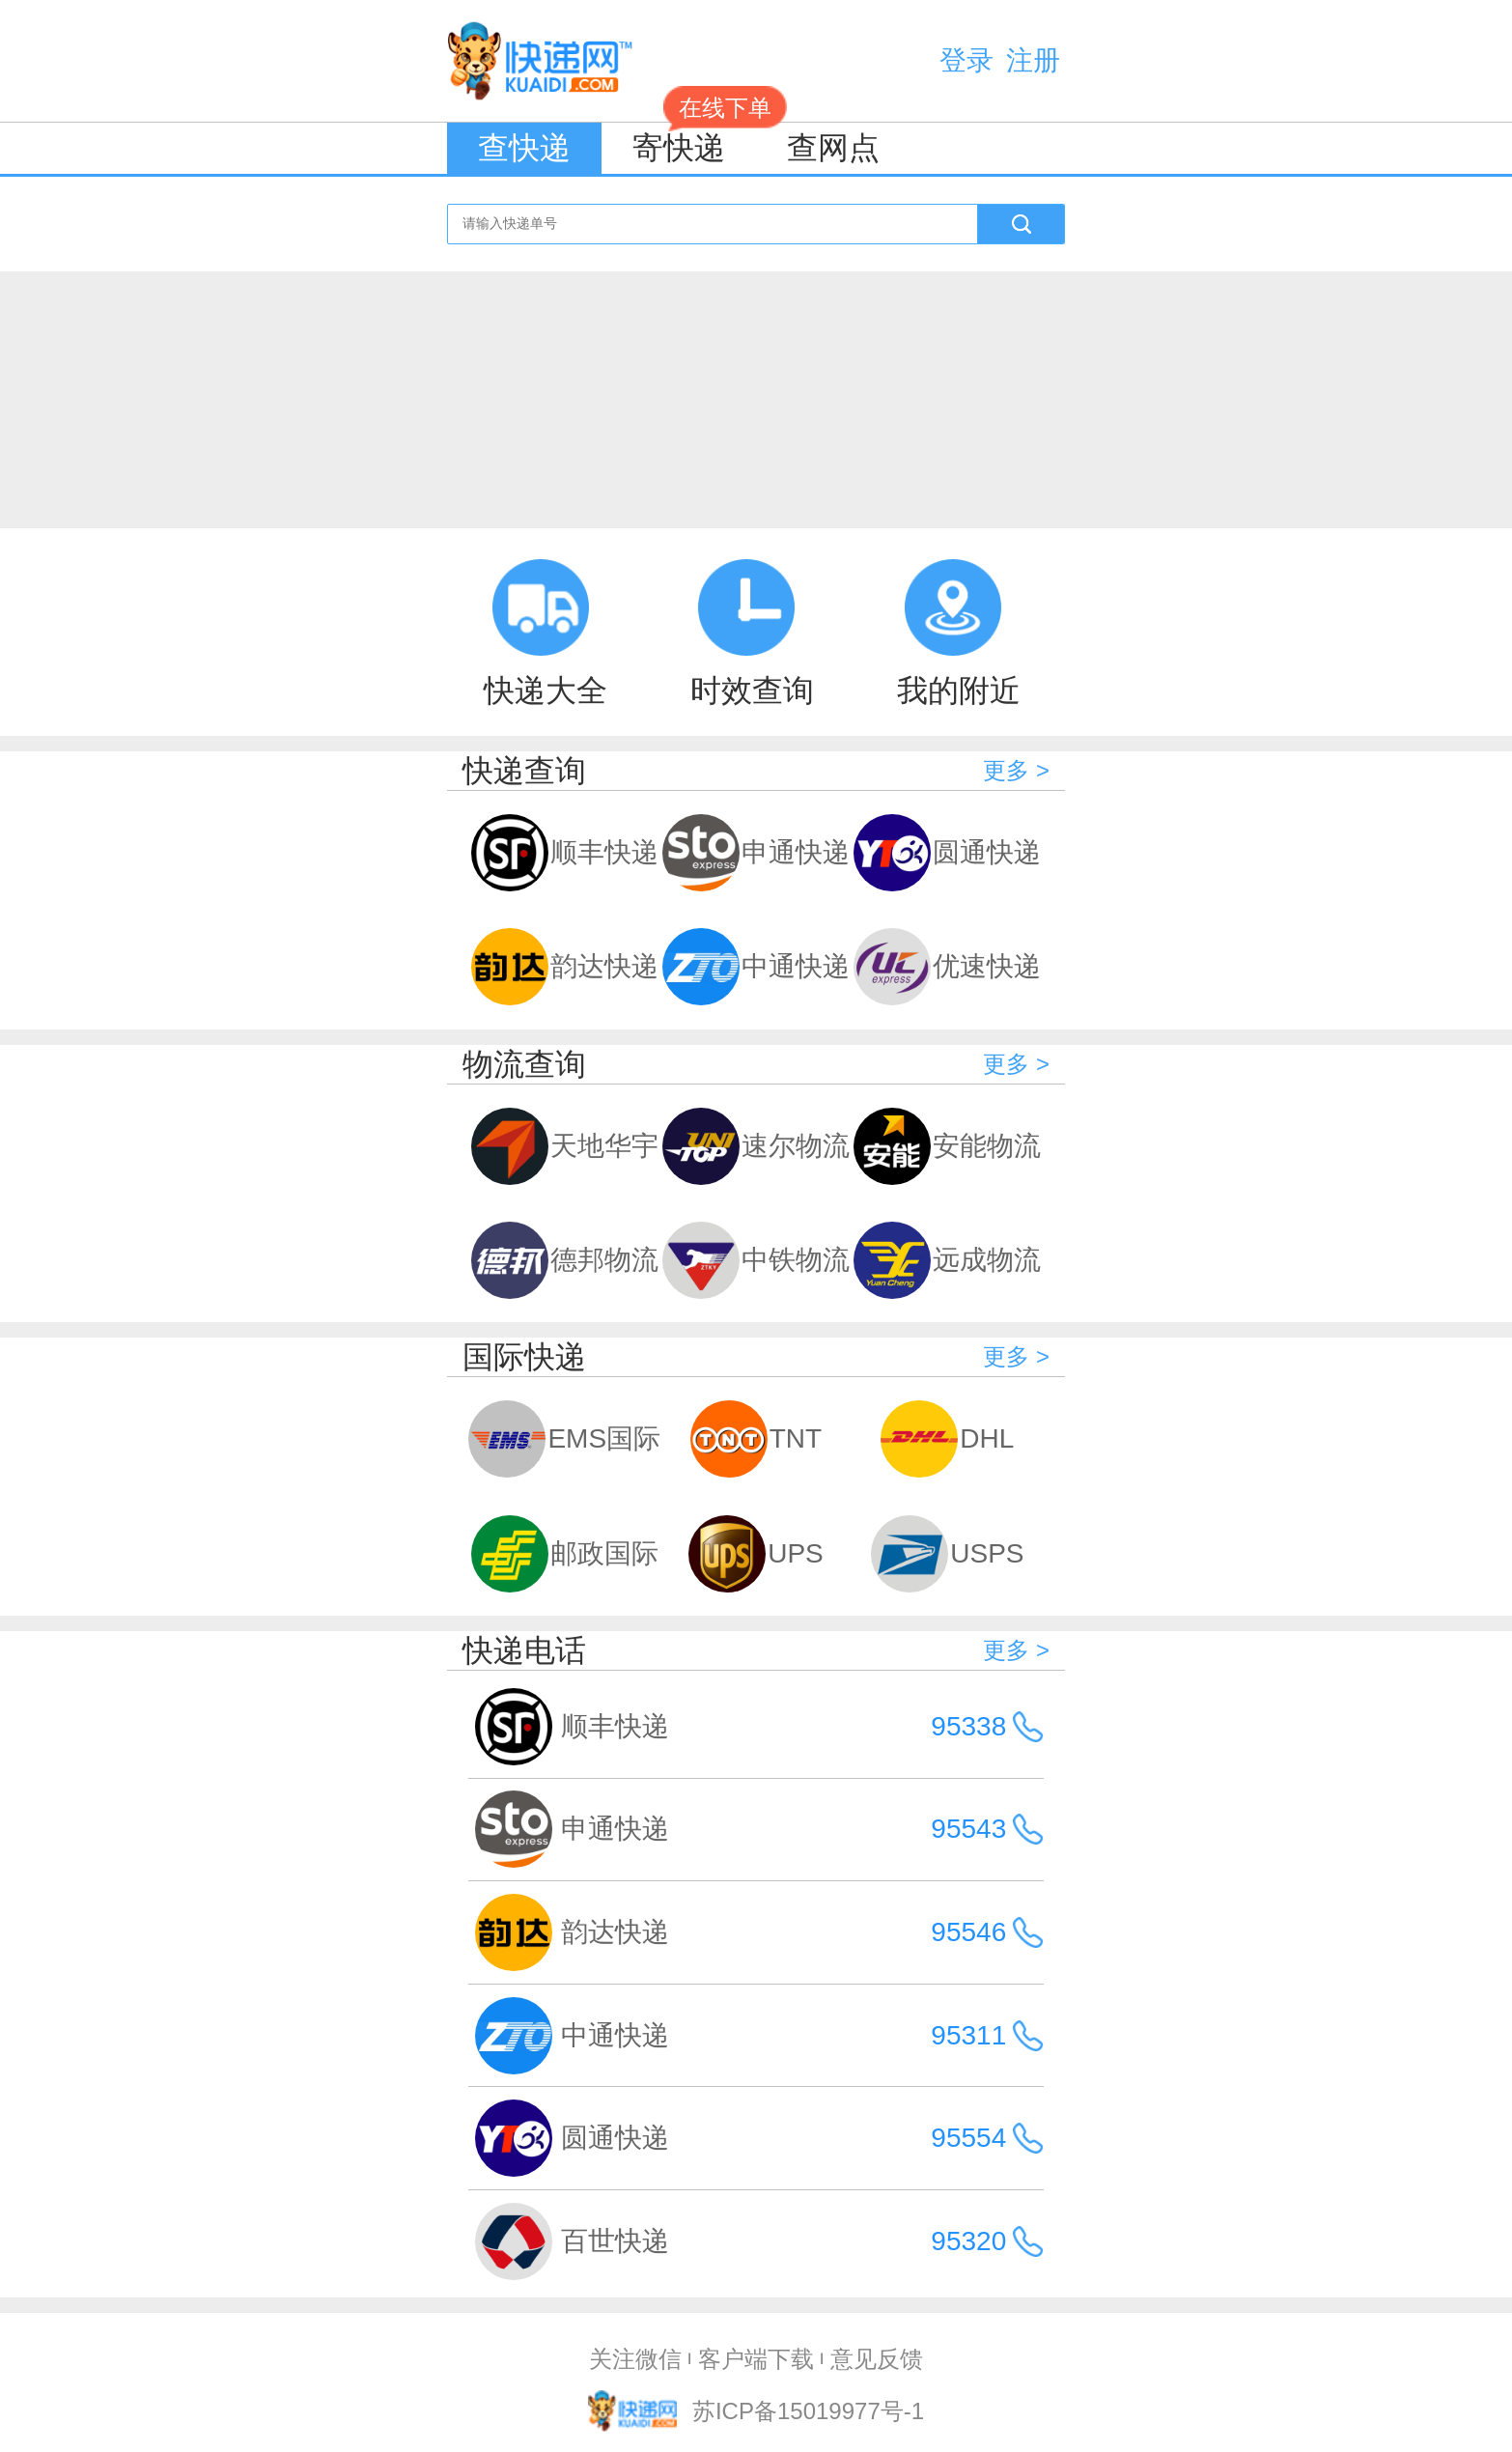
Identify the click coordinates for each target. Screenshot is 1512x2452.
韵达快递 (564, 966)
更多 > (1016, 770)
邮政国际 (564, 1553)
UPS (756, 1553)
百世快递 (615, 2241)
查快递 (524, 147)
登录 (966, 60)
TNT (756, 1439)
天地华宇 (564, 1146)
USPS (947, 1553)
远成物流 (947, 1260)
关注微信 (635, 2359)
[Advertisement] (756, 392)
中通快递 (756, 966)
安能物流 (947, 1146)
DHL (947, 1439)
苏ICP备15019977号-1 (808, 2411)
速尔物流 (756, 1146)
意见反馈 (876, 2359)
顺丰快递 (564, 852)
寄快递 (694, 144)
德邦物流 (564, 1260)
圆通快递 (947, 852)
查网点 (833, 147)
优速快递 (947, 966)
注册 (1033, 60)
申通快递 (756, 852)
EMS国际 (563, 1439)
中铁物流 (756, 1260)
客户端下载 (756, 2359)
